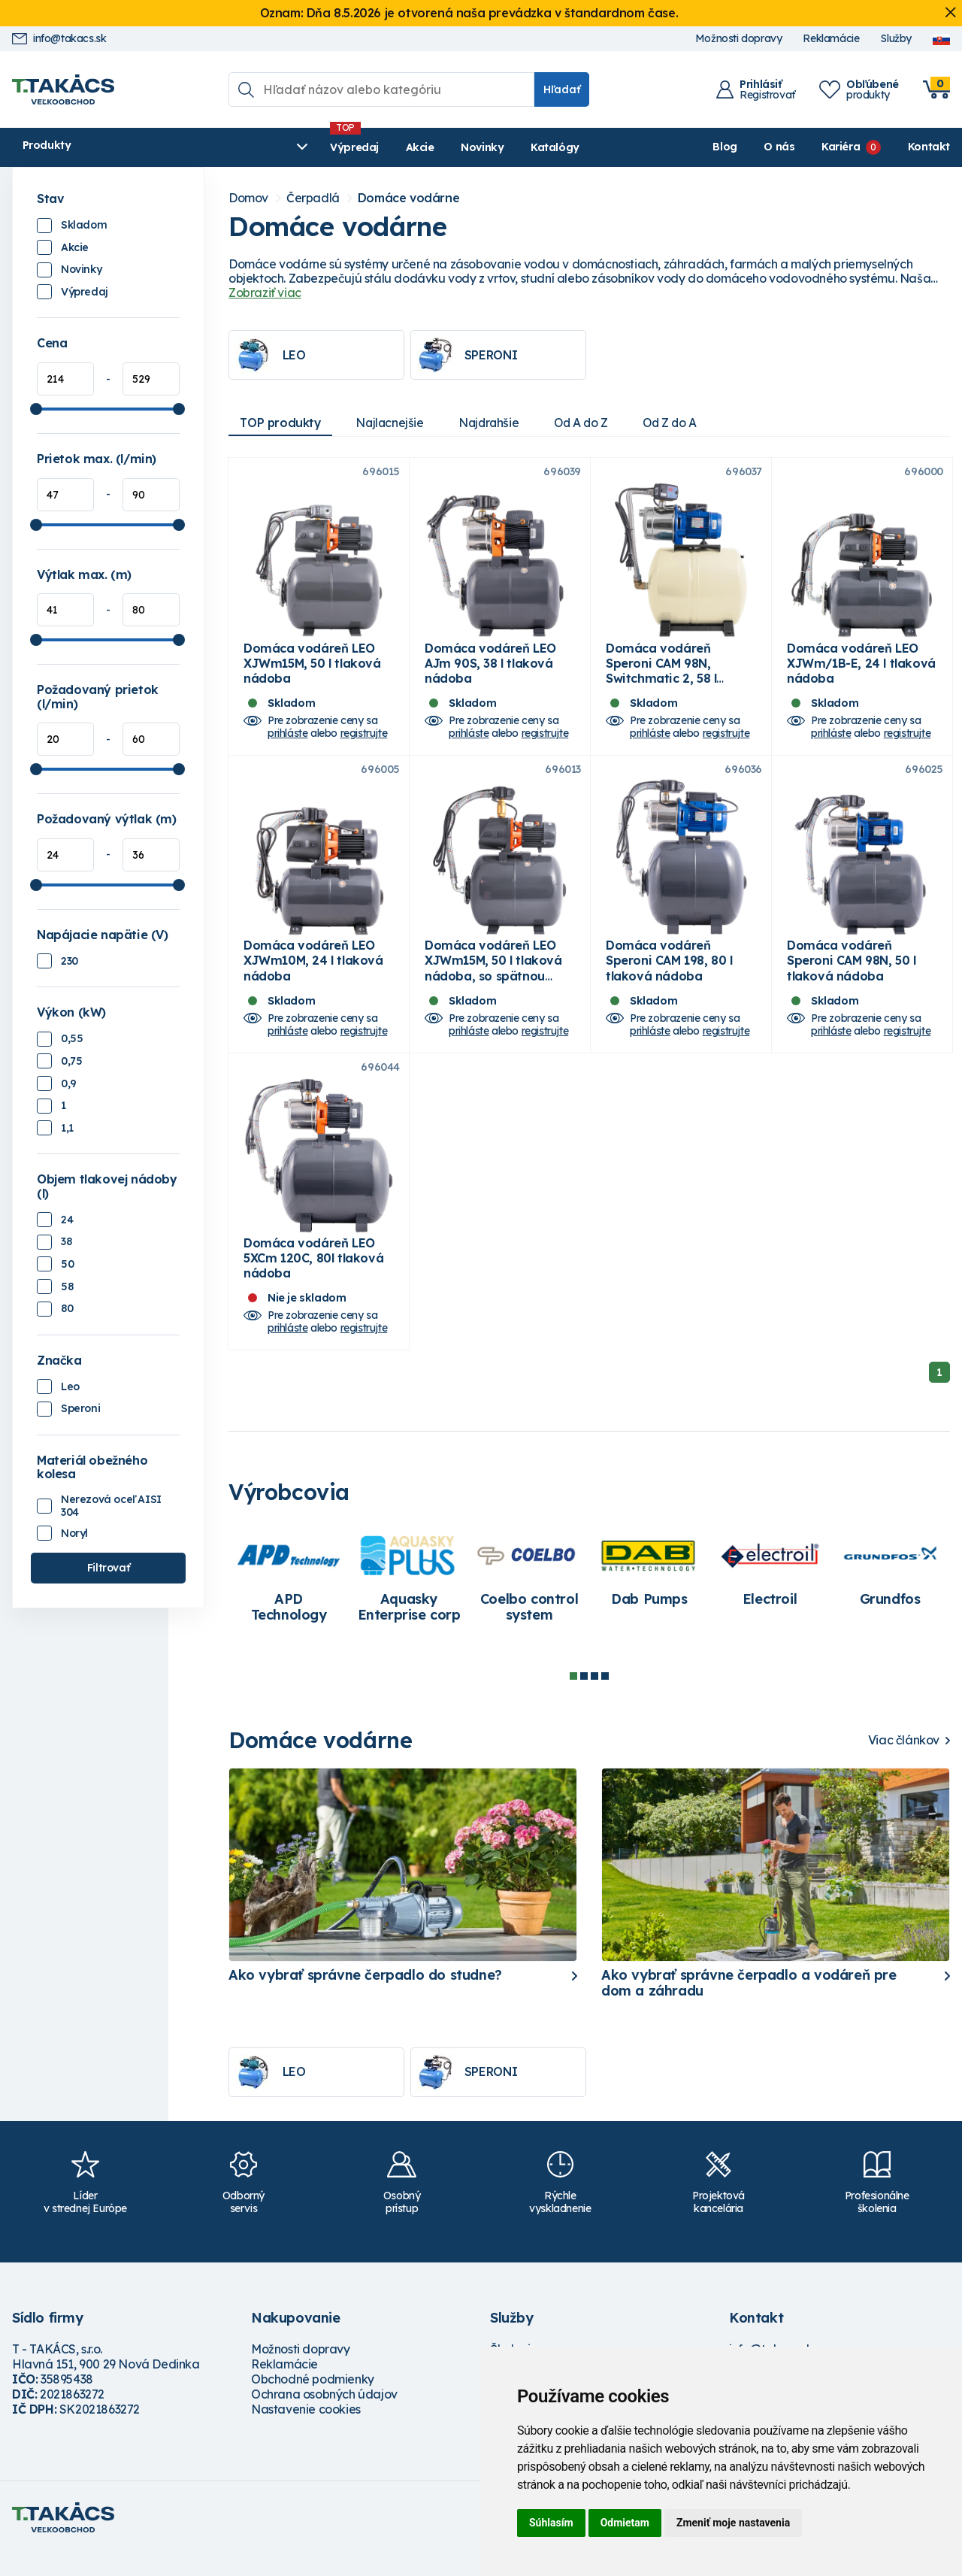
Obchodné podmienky (312, 2401)
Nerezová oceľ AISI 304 (111, 1506)
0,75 (71, 1061)
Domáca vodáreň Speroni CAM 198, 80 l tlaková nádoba (669, 975)
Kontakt (929, 146)
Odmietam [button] (624, 2523)
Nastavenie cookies (306, 2431)
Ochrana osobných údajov (324, 2416)
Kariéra (840, 146)
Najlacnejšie (393, 422)
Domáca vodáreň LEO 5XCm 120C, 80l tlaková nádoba (313, 1279)
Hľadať (561, 89)
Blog (724, 146)
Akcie (306, 147)
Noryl (74, 1533)
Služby (896, 38)
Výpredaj (240, 147)
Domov (248, 198)
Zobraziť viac (264, 292)
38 (66, 1241)
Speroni (80, 1408)
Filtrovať (108, 1567)
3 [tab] (594, 1698)
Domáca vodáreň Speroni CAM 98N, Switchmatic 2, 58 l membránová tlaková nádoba (671, 685)
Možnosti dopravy (738, 38)
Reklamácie (831, 38)
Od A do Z (591, 422)
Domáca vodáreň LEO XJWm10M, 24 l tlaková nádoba (313, 975)
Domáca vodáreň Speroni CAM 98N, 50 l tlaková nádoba (851, 975)
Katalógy (441, 147)
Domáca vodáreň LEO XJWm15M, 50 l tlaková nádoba (312, 669)
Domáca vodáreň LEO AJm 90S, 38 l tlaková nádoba (490, 669)
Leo (70, 1386)
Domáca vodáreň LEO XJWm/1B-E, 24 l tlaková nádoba (861, 669)
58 (67, 1286)
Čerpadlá (313, 198)
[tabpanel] (288, 1601)
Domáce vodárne (408, 198)
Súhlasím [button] (551, 2523)
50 (67, 1264)
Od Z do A (683, 422)
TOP (281, 422)
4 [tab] (605, 1698)
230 (69, 961)
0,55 (72, 1038)
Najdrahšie (495, 422)
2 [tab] (584, 1698)
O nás (779, 146)
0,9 (69, 1083)
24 (67, 1219)
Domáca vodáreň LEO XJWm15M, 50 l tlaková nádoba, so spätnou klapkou (493, 983)
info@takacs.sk (59, 38)
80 (67, 1308)
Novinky (368, 147)
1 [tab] (573, 1698)
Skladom (84, 225)
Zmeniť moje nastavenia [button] (733, 2523)
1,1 (67, 1128)
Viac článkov (903, 1763)
